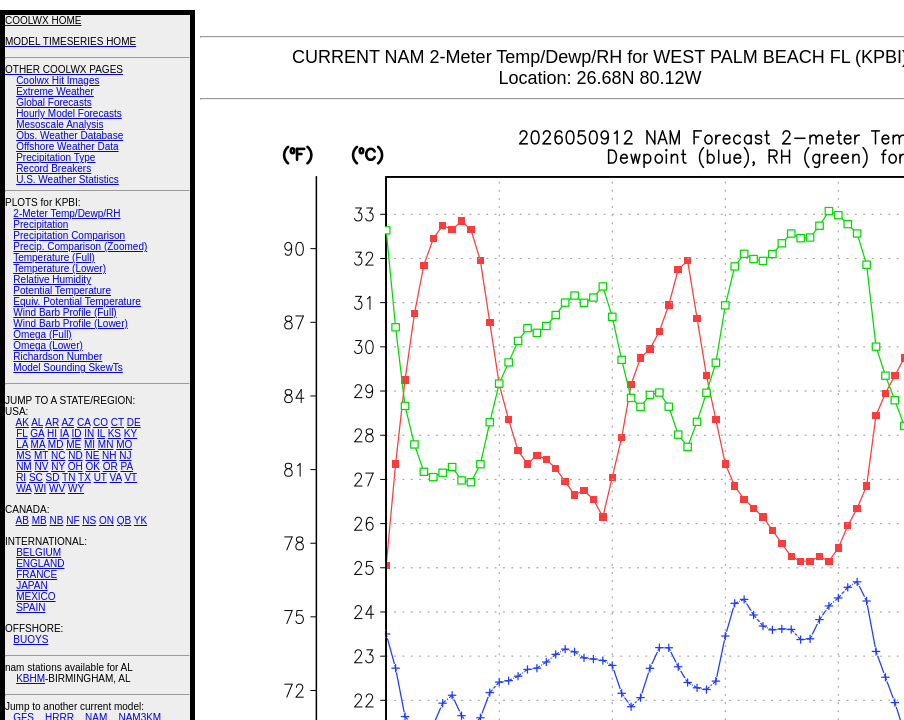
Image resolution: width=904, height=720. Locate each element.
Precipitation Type (55, 157)
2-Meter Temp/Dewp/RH (66, 213)
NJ (125, 455)
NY (58, 466)
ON (106, 520)
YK (140, 520)
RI (21, 477)
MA (38, 444)
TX (84, 477)
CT (117, 422)
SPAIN (30, 607)
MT (41, 455)
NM (24, 466)
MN (106, 444)
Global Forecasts (54, 102)
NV (41, 466)
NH (109, 455)
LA (22, 444)
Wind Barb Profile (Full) (64, 312)
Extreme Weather (55, 91)
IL (101, 433)
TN (68, 477)
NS (89, 520)
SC (36, 477)
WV (57, 488)
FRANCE (36, 574)
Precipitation (40, 224)
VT (130, 477)
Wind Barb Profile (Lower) (70, 323)
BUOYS (30, 639)
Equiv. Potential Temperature (76, 301)
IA (64, 433)
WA (23, 488)
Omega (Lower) (47, 345)
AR (52, 422)
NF (72, 520)
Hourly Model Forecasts (69, 113)
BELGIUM (38, 552)
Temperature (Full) (54, 257)
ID (76, 433)
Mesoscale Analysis (59, 124)
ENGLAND (40, 563)
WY (76, 488)
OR (110, 466)
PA (126, 466)
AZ (67, 422)
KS (114, 433)
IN (89, 433)
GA (37, 433)
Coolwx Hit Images (57, 80)
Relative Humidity (52, 279)
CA (83, 422)
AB (22, 520)
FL (21, 433)
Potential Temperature (62, 290)
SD (53, 477)
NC (58, 455)
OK (92, 466)
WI (40, 488)
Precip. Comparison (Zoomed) (80, 246)
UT (100, 477)
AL (37, 422)
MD (56, 444)
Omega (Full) (42, 334)
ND (75, 455)
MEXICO (35, 596)
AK (22, 422)
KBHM (30, 678)
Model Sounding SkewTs (68, 367)
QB (124, 520)
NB (56, 520)
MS (23, 455)
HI (52, 433)
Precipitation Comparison (69, 235)
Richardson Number (57, 356)
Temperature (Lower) (59, 268)
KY (130, 433)
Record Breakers (53, 168)
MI (89, 444)
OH (75, 466)
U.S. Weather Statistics (67, 179)
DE (134, 422)
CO (100, 422)
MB (39, 520)
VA (116, 477)
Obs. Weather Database (69, 135)
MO (124, 444)
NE (92, 455)
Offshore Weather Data (67, 146)
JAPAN (32, 585)
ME (73, 444)
